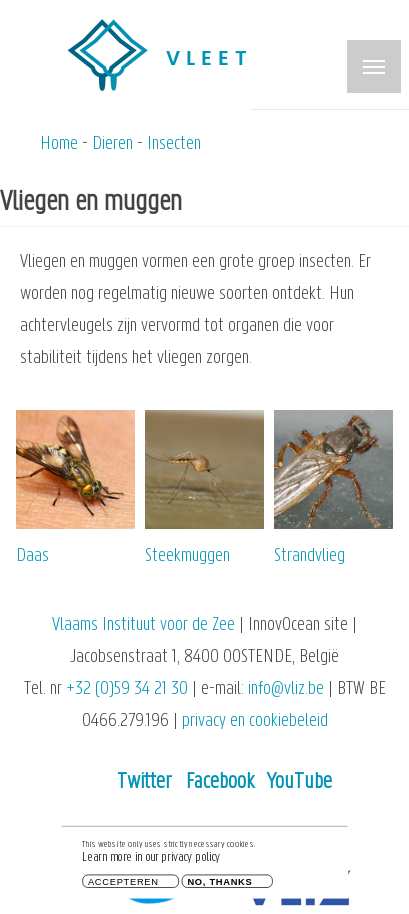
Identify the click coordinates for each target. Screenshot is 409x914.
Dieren (112, 144)
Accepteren (123, 884)
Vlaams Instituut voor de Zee (143, 625)
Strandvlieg (309, 556)
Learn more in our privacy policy (151, 860)
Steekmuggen (187, 556)
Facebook (220, 782)
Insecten (174, 144)
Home (59, 144)
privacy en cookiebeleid (255, 721)
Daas (32, 556)
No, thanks (219, 884)
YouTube (299, 782)
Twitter (144, 782)
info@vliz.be (286, 689)
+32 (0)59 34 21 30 (127, 689)
